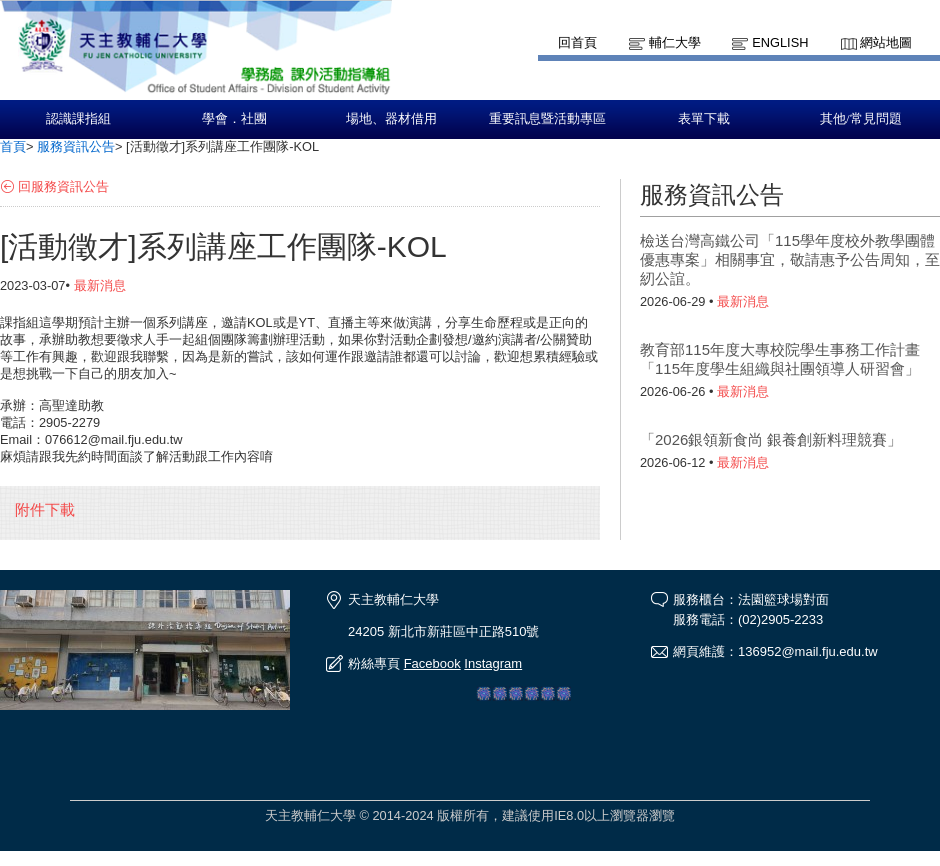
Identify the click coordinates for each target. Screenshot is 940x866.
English (780, 42)
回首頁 (577, 42)
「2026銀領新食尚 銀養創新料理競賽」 (771, 439)
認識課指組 (78, 119)
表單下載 (704, 119)
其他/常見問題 (861, 119)
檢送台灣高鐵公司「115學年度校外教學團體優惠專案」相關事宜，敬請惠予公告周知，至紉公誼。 (790, 259)
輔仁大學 (675, 42)
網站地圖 (886, 42)
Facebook (432, 663)
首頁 (13, 146)
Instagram (493, 663)
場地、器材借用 (391, 119)
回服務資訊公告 (63, 186)
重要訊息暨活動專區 (547, 119)
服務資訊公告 (76, 146)
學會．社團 (234, 119)
